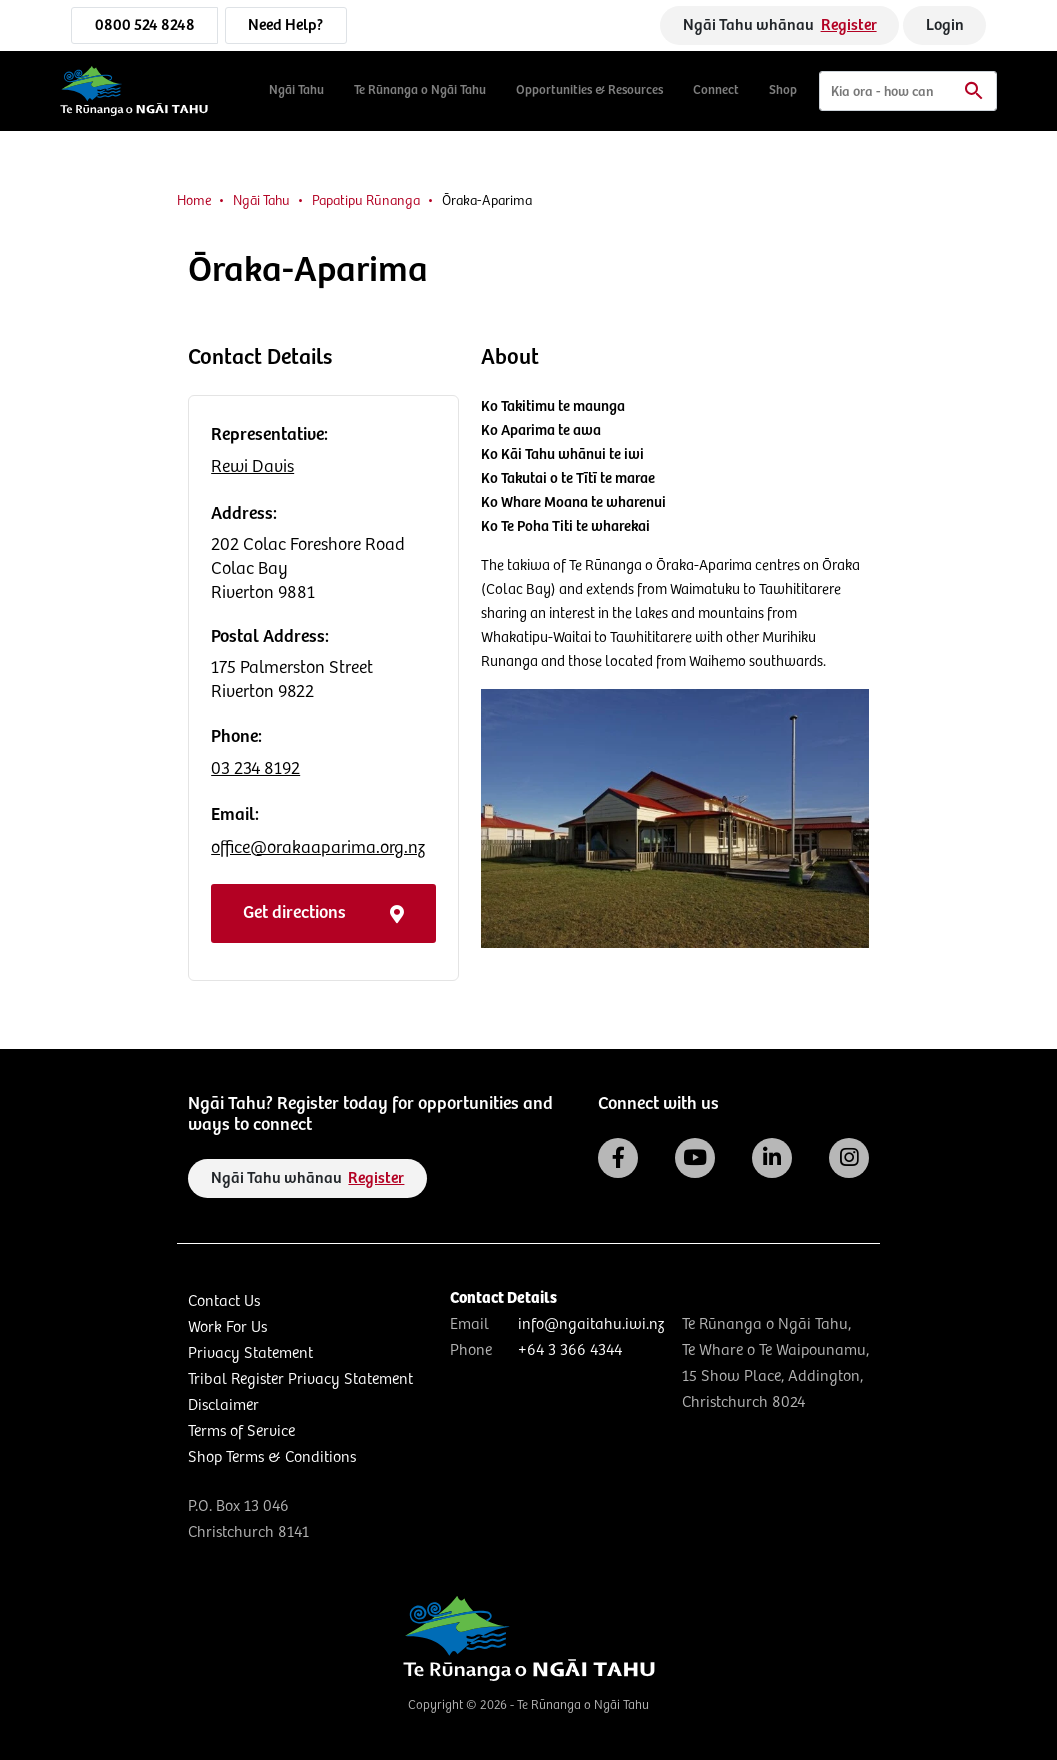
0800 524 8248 (145, 25)
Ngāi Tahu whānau (780, 25)
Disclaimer (223, 1405)
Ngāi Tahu (296, 90)
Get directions (323, 913)
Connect (716, 90)
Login (945, 25)
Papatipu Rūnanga (366, 201)
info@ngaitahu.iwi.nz (591, 1324)
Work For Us (227, 1327)
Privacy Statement (250, 1353)
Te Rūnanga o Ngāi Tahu (420, 90)
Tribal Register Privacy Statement (300, 1379)
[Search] (908, 91)
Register (849, 25)
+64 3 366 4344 (570, 1350)
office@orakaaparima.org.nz (318, 848)
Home (194, 201)
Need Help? (285, 25)
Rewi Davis (252, 467)
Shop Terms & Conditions (272, 1457)
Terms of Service (241, 1431)
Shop (783, 90)
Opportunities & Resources (589, 90)
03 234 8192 (255, 769)
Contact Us (224, 1301)
